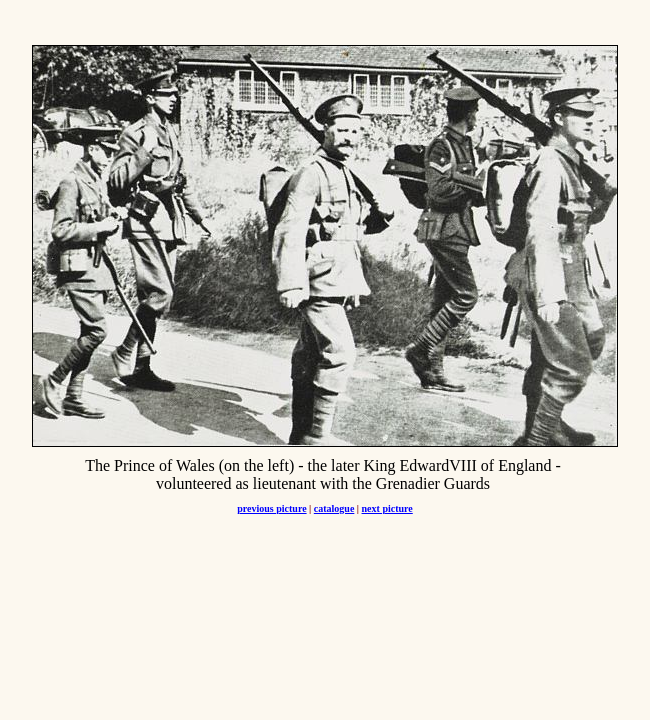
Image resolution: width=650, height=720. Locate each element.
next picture (387, 508)
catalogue (334, 508)
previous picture (271, 508)
